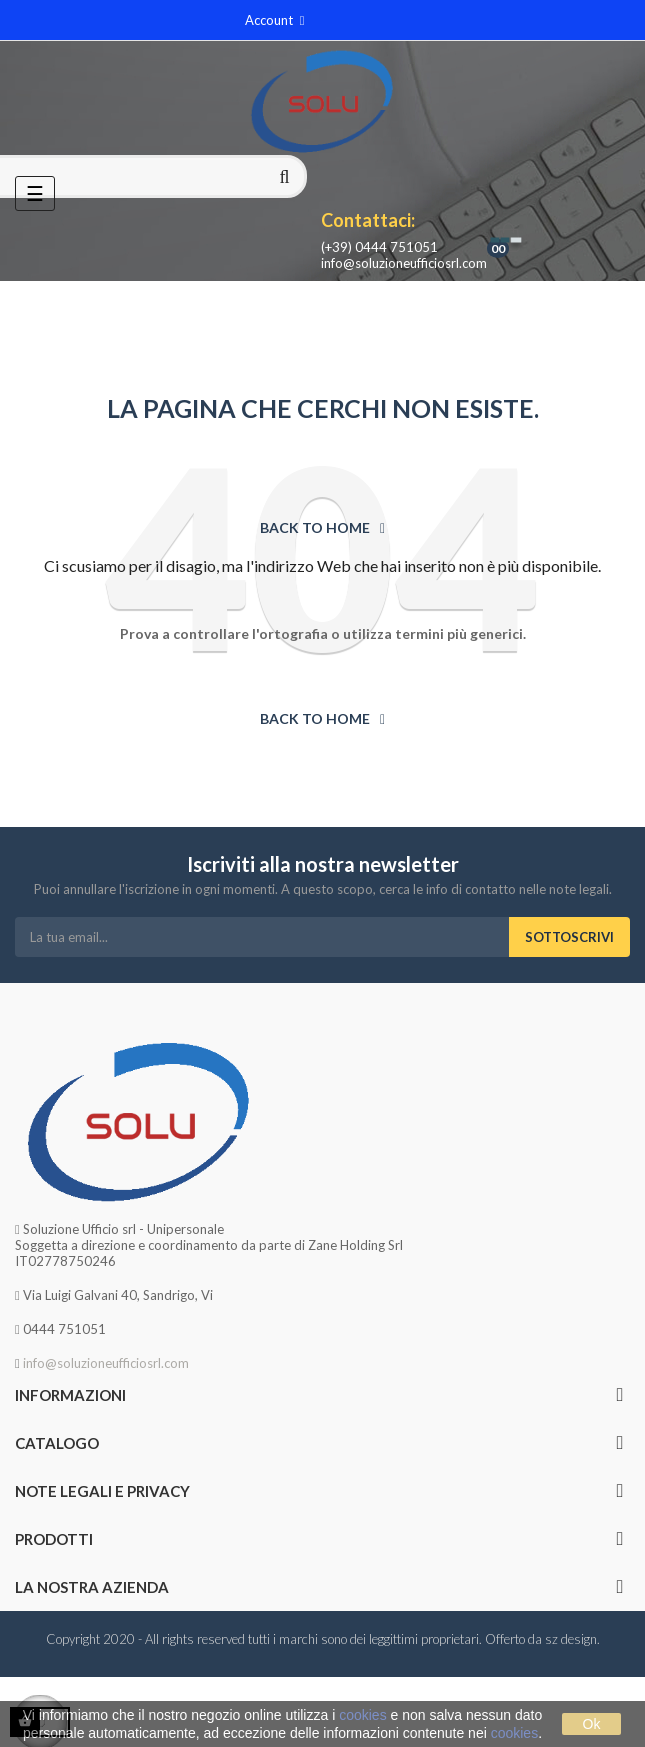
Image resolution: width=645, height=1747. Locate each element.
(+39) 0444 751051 (379, 247)
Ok (592, 1724)
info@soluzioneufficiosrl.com (404, 263)
